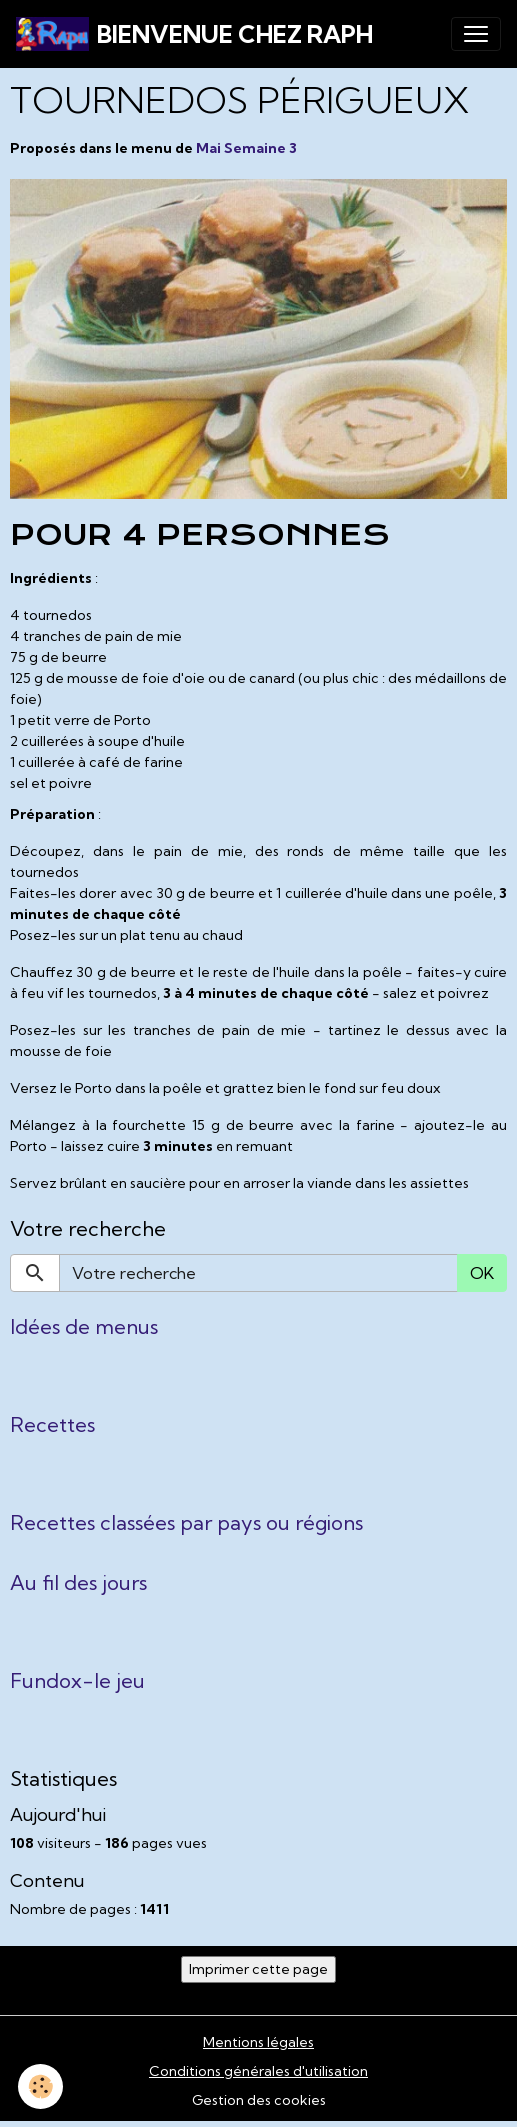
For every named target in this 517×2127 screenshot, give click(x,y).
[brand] (194, 34)
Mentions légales (258, 2042)
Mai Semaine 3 (246, 148)
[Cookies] (40, 2086)
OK (482, 1273)
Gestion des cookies (259, 2100)
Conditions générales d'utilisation (258, 2071)
